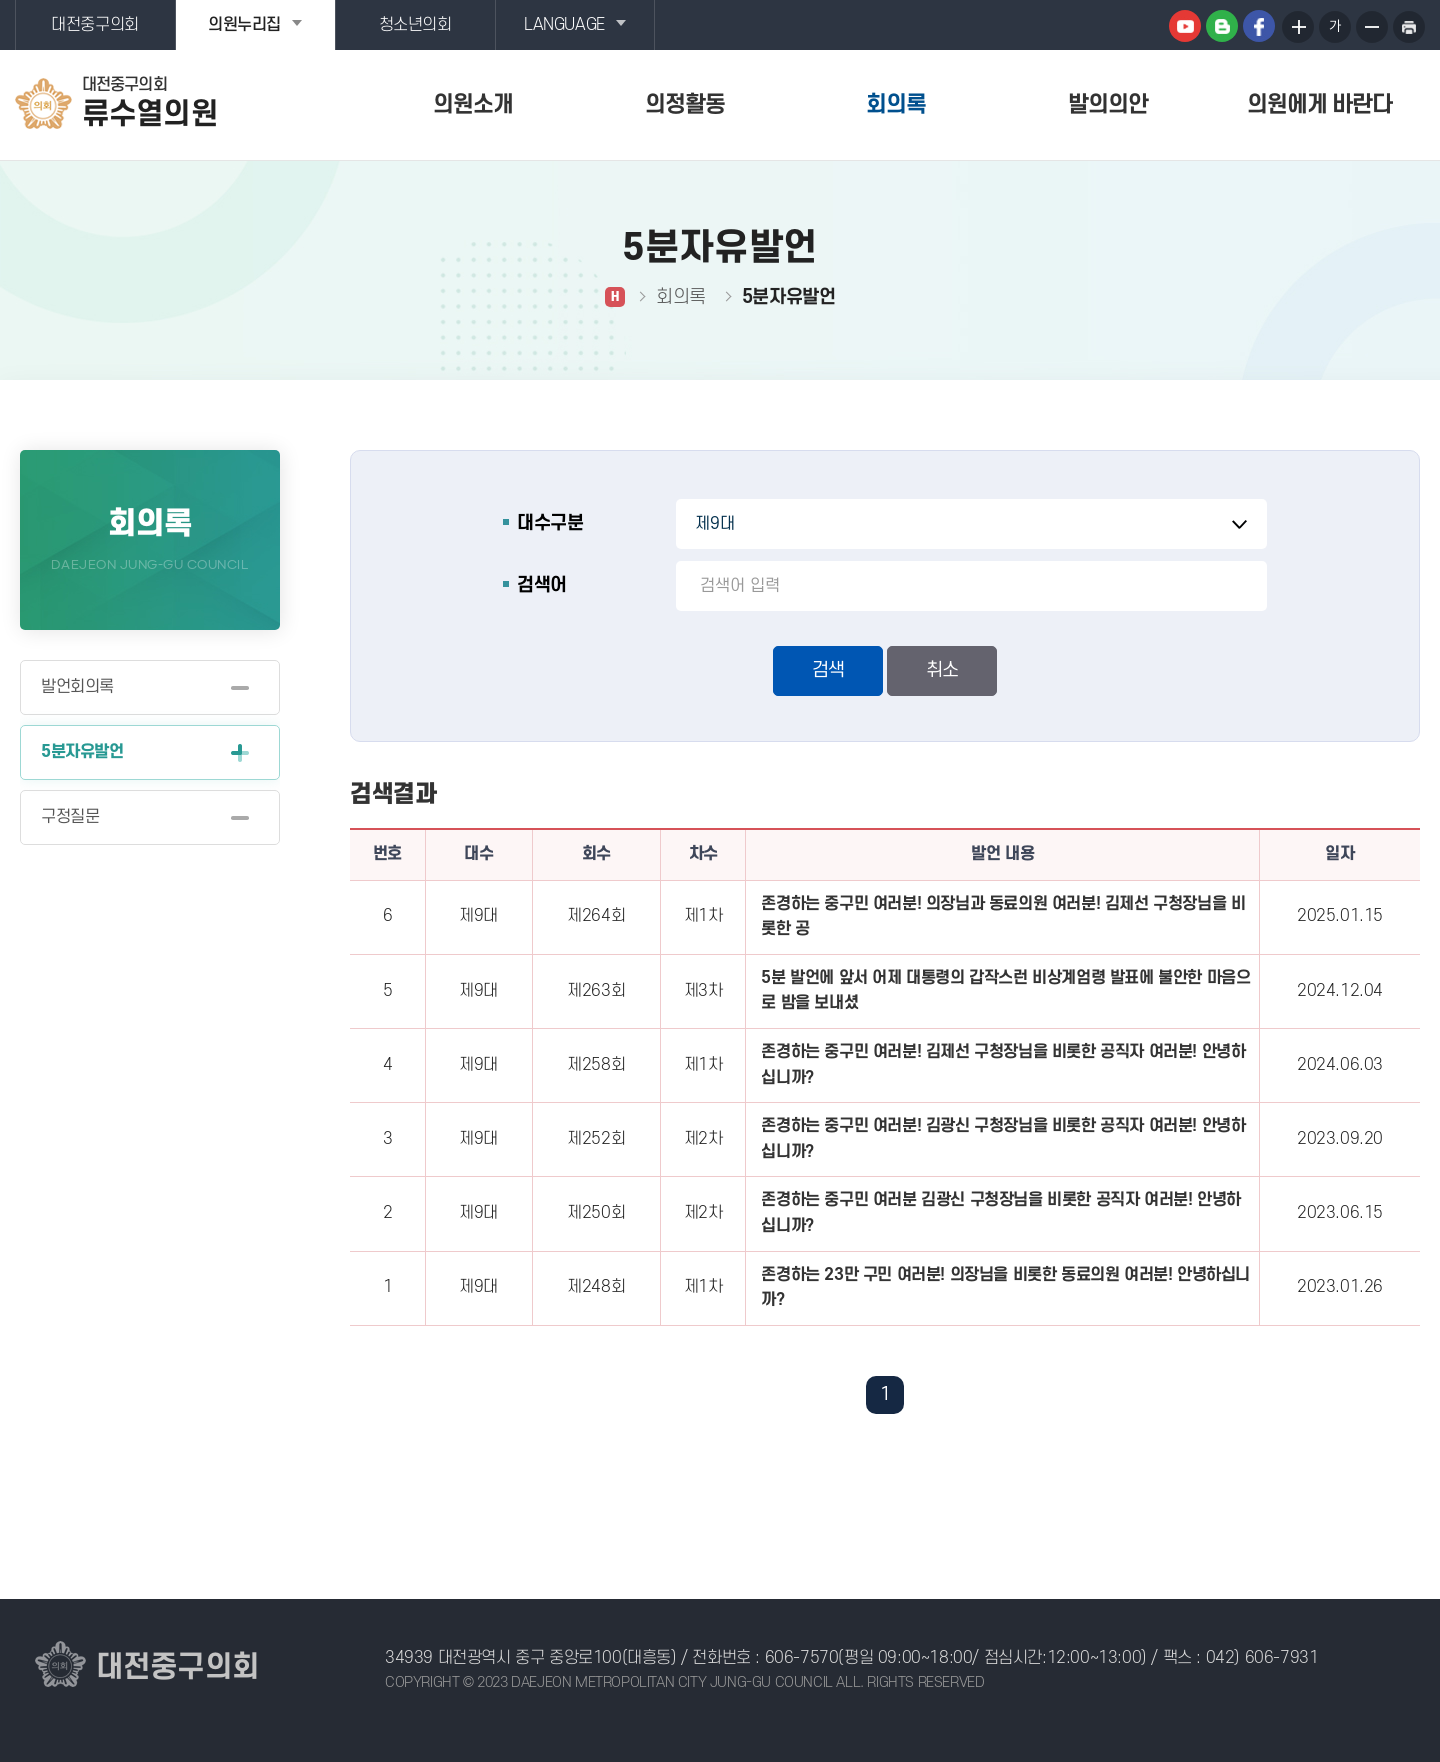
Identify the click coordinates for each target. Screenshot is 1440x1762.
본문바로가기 (0, 0)
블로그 (1222, 26)
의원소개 (473, 105)
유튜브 (1185, 26)
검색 (828, 670)
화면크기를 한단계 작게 (1372, 27)
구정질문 (70, 817)
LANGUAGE (564, 25)
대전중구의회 (95, 25)
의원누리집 (244, 25)
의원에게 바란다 (1319, 105)
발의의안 (1108, 105)
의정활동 (685, 105)
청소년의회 (415, 25)
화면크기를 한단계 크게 (1298, 27)
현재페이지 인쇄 (1409, 27)
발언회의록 (77, 687)
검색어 (542, 585)
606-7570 (802, 1658)
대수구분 (550, 523)
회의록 (896, 105)
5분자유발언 (82, 752)
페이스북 (1259, 26)
